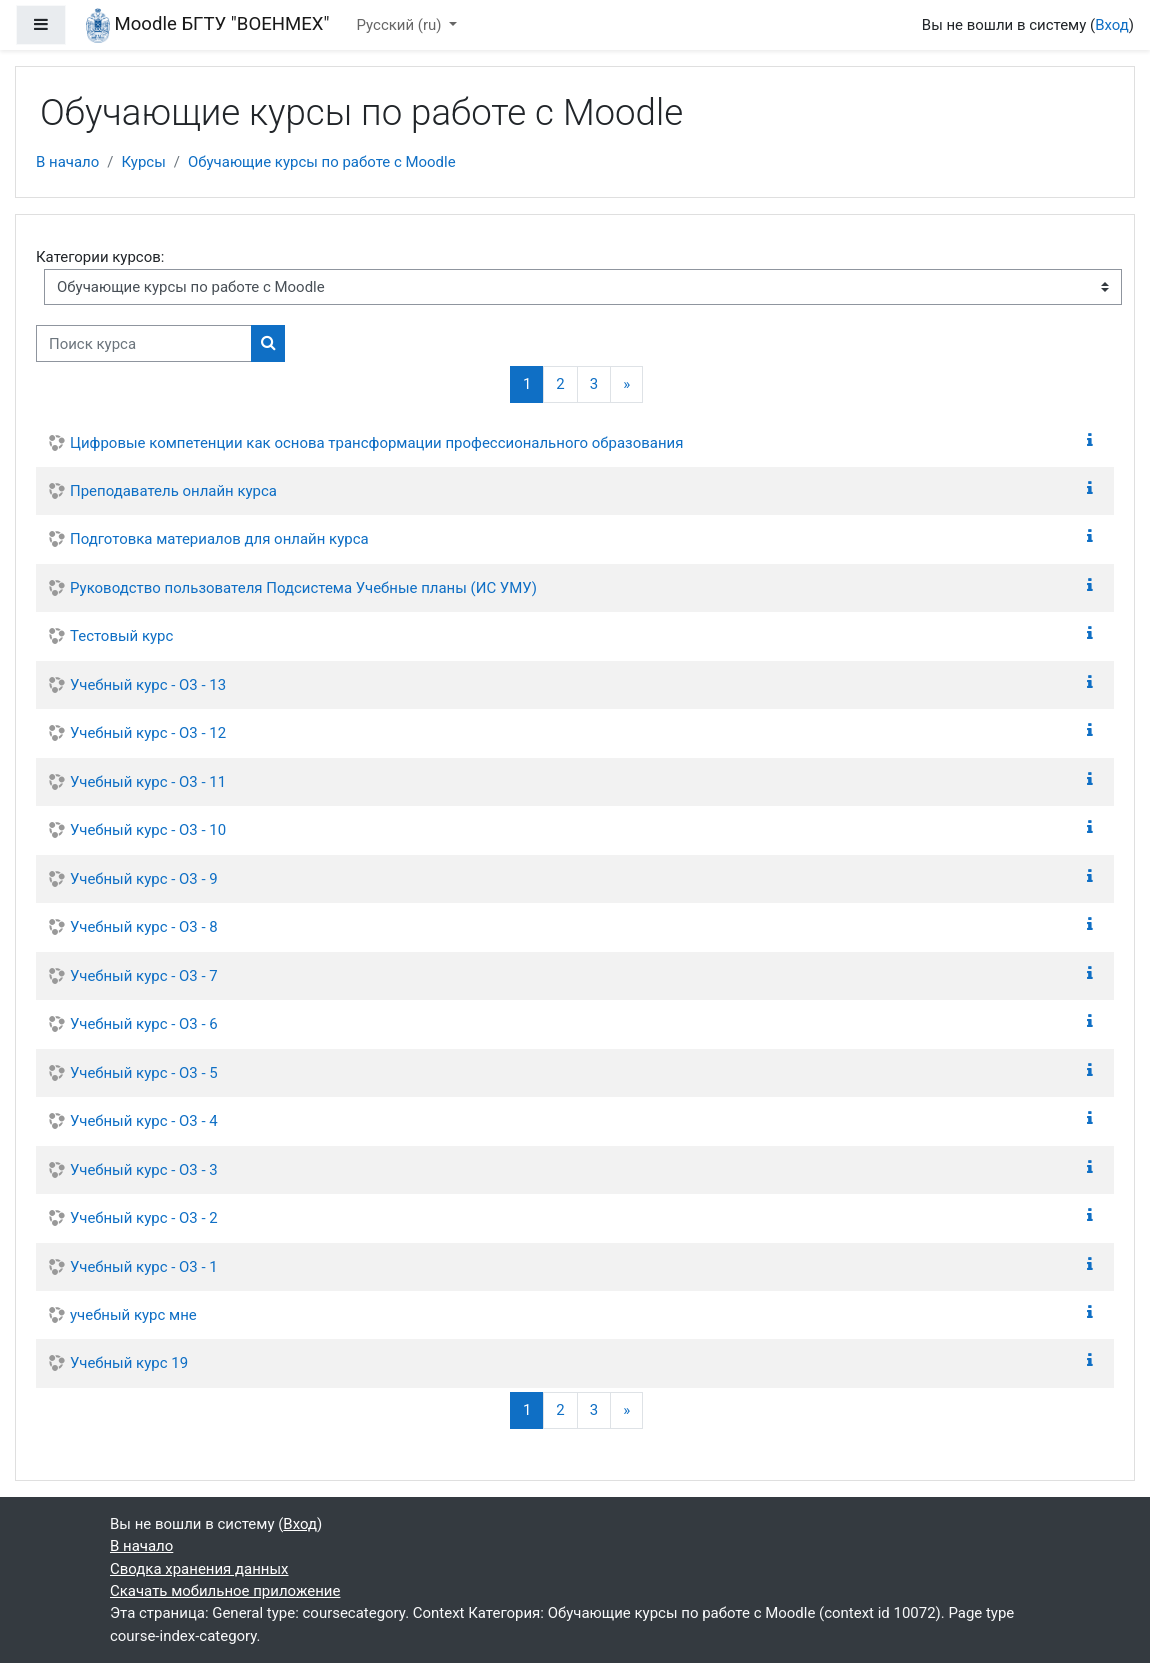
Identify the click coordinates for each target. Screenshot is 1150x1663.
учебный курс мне (133, 1315)
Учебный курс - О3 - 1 (144, 1267)
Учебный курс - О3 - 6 (144, 1024)
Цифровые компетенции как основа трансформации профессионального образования (376, 443)
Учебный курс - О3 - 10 (148, 830)
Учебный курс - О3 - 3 (144, 1170)
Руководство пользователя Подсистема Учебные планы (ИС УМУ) (303, 588)
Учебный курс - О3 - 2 (144, 1218)
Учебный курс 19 (129, 1363)
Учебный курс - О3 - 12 (148, 733)
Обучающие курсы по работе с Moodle (322, 162)
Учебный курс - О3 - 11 (148, 782)
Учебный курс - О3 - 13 (148, 685)
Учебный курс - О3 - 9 (144, 879)
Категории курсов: (100, 257)
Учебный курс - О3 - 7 (144, 976)
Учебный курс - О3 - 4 (144, 1121)
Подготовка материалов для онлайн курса (219, 539)
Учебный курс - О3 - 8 (144, 927)
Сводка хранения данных (199, 1569)
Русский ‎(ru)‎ (401, 25)
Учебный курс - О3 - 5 (144, 1073)
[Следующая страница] (626, 384)
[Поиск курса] (144, 343)
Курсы (143, 162)
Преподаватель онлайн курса (173, 491)
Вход (1112, 25)
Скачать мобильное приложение (225, 1591)
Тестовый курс (121, 636)
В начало (67, 162)
